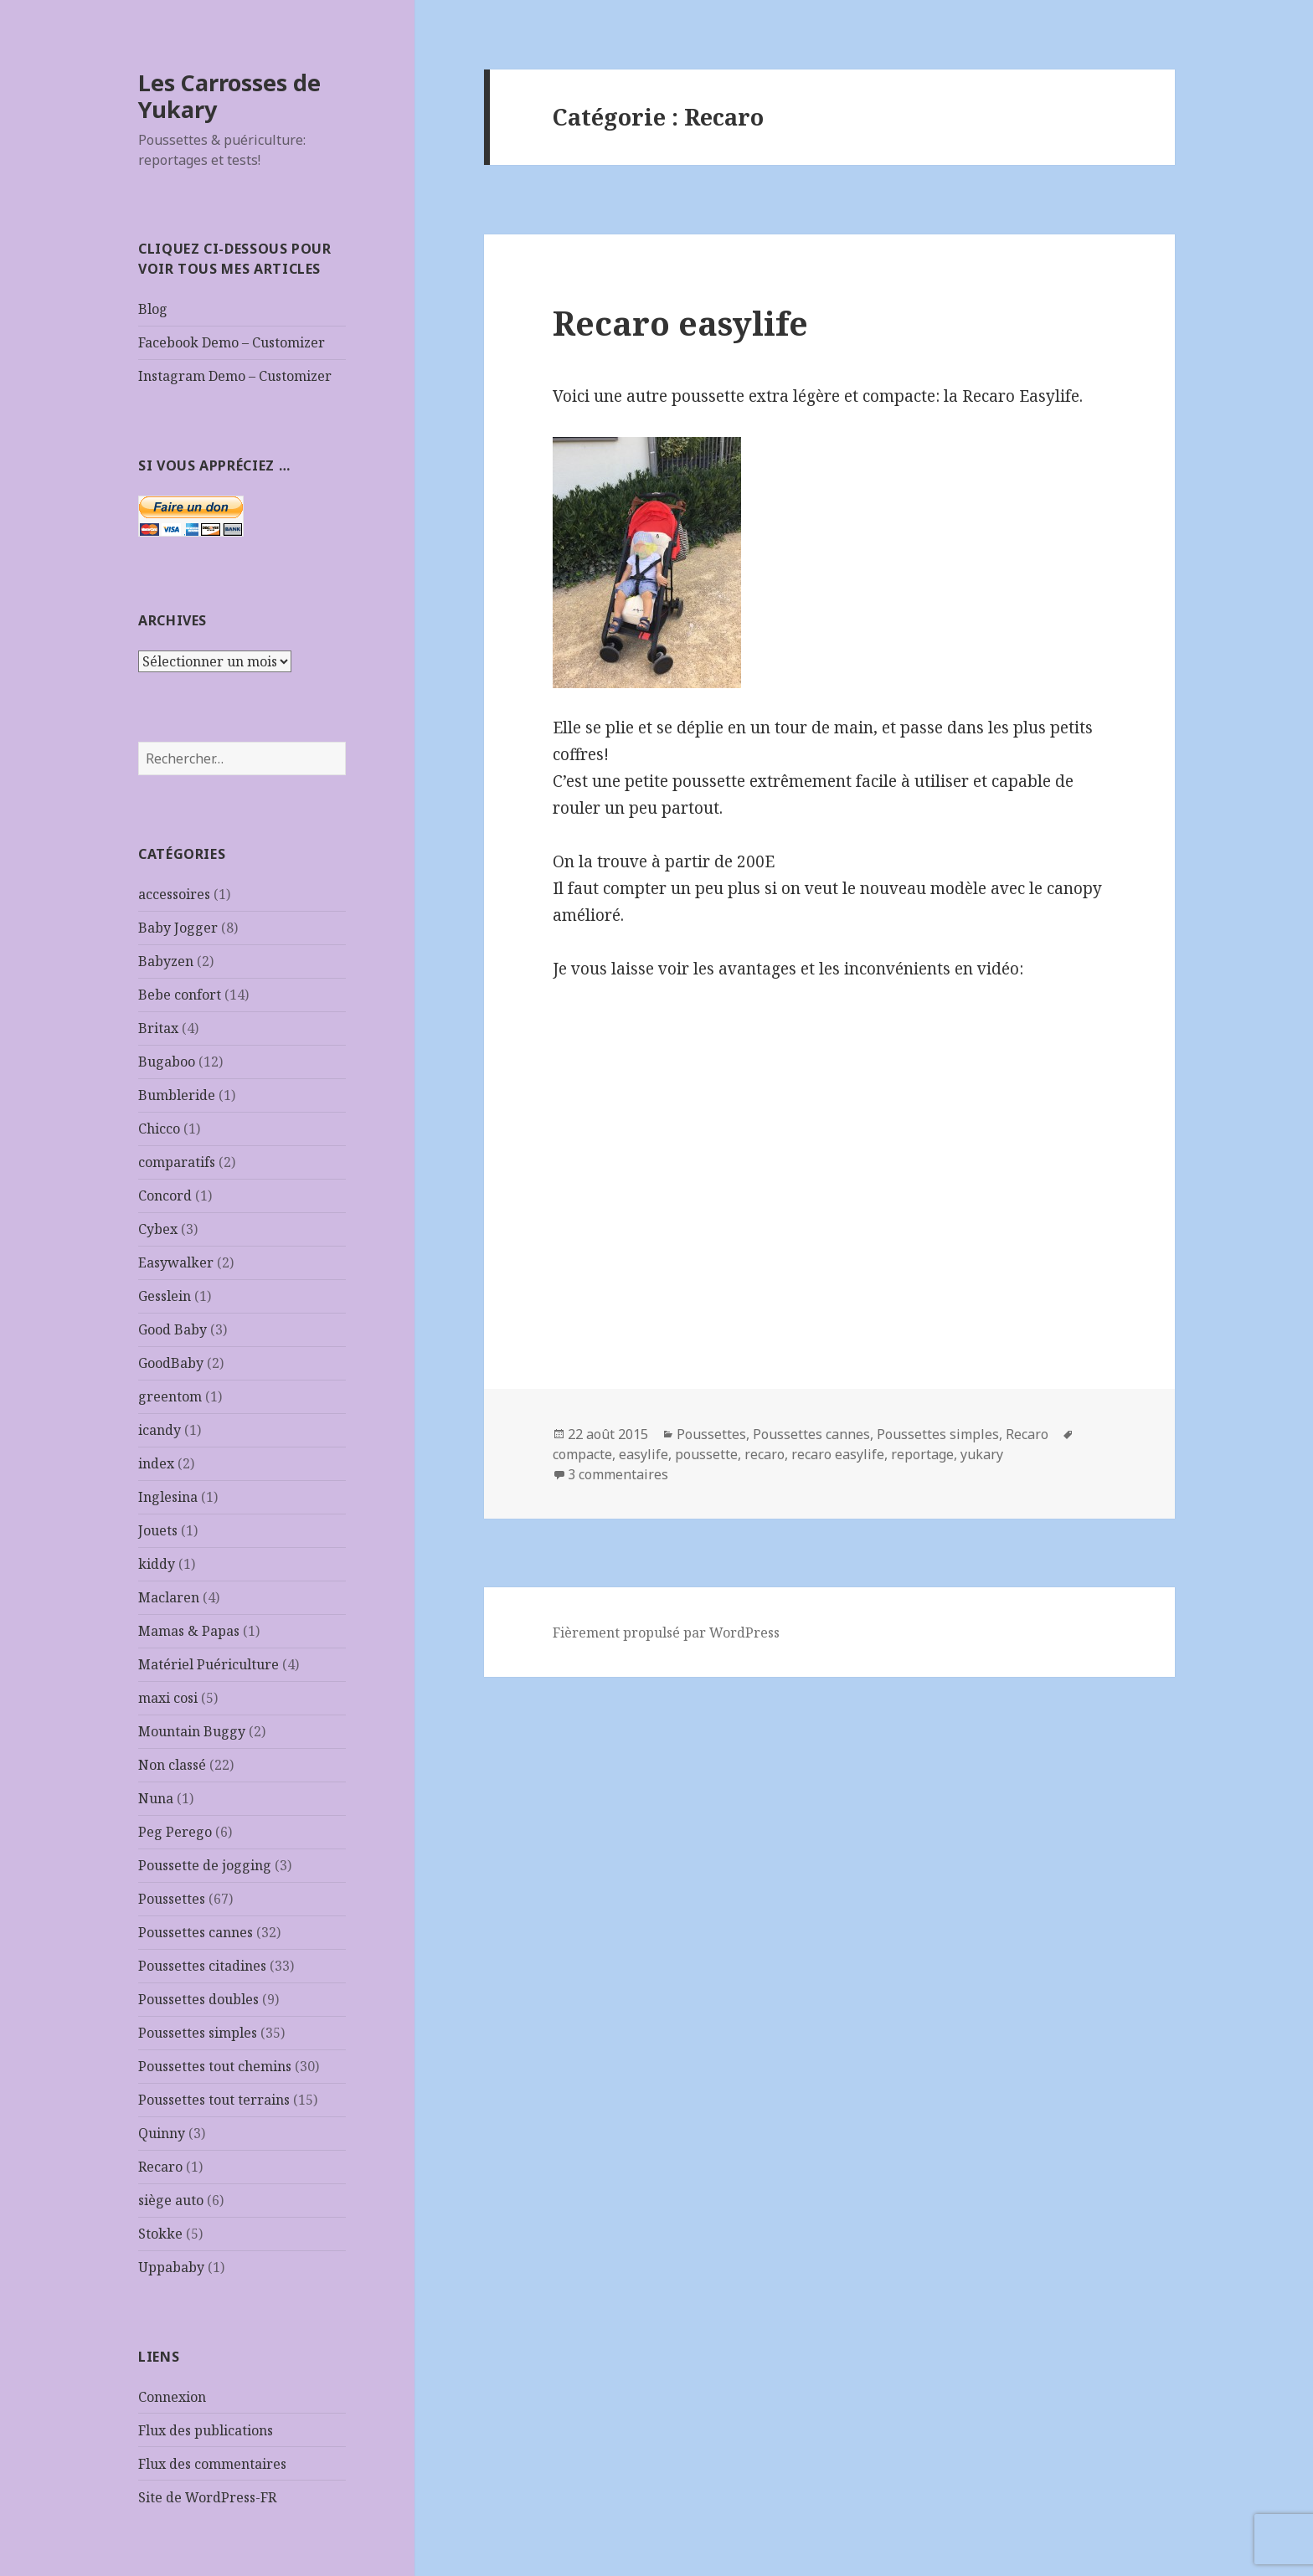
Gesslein (164, 1296)
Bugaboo (166, 1061)
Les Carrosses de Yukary (229, 96)
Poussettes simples (197, 2032)
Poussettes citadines (202, 1965)
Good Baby (172, 1329)
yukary (981, 1454)
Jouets (158, 1530)
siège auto (170, 2200)
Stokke (160, 2233)
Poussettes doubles (198, 1999)
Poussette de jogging (204, 1865)
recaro (764, 1454)
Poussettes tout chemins (214, 2066)
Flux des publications (205, 2430)
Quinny (161, 2133)
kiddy (156, 1564)
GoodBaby (170, 1363)
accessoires (174, 894)
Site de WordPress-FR (207, 2497)
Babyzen (165, 961)
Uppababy (171, 2267)
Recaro (160, 2166)
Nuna (155, 1798)
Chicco (159, 1128)
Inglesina (168, 1497)
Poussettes (171, 1899)
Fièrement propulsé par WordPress (666, 1632)
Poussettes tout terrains (214, 2099)
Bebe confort (179, 994)
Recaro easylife (680, 323)
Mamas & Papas (188, 1631)
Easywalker (176, 1262)
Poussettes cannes (195, 1932)
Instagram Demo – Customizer (235, 376)
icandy (159, 1430)
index (156, 1463)
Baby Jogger (178, 927)
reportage (922, 1454)
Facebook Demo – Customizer (231, 342)
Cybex (158, 1229)
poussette (706, 1454)
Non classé (172, 1765)
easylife (643, 1454)
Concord (165, 1195)
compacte (582, 1454)
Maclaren (168, 1597)
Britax (158, 1028)
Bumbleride (176, 1095)
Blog (152, 309)
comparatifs (176, 1162)
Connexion (172, 2397)
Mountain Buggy (191, 1731)
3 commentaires (618, 1474)
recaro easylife (837, 1454)
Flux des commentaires (212, 2464)
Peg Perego (175, 1832)
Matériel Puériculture (208, 1664)
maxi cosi (168, 1698)
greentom (170, 1396)
